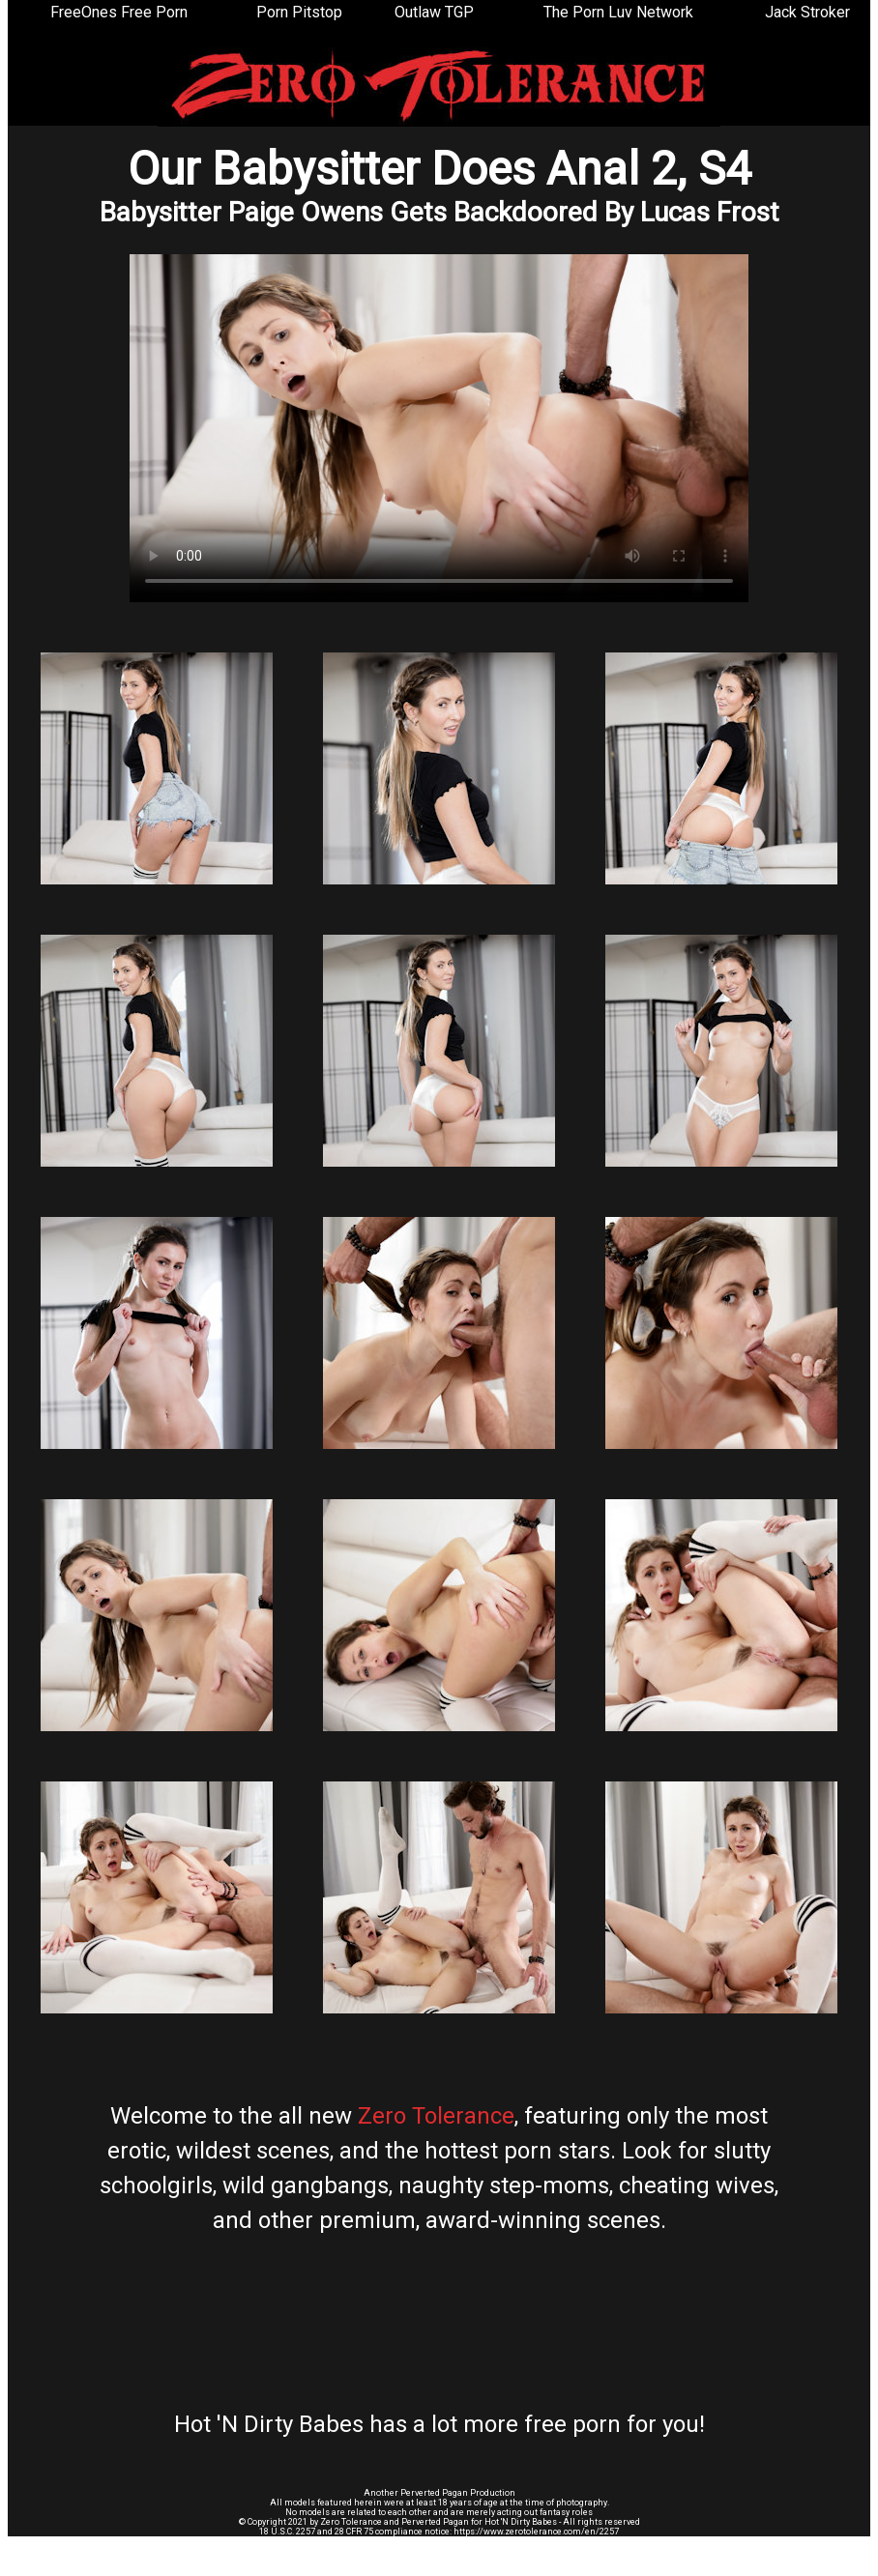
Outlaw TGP (434, 12)
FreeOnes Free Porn (119, 12)
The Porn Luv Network (618, 12)
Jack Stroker (807, 12)
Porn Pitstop (299, 12)
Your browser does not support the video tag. (439, 428)
